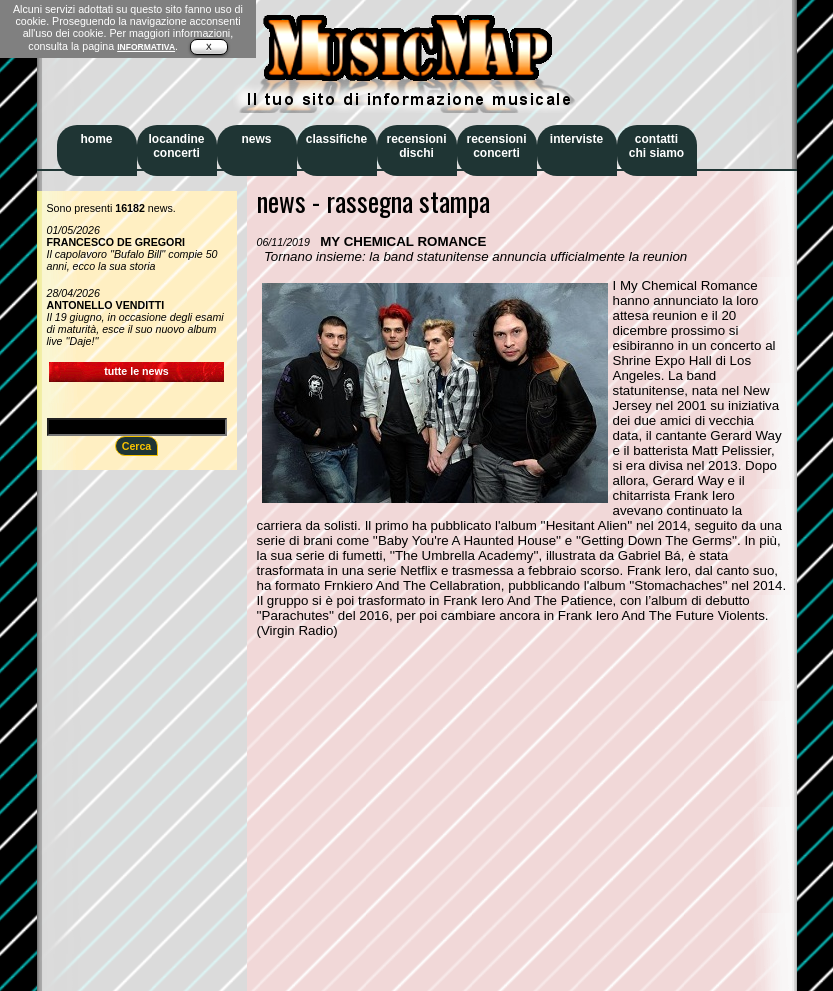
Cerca (137, 446)
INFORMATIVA (146, 47)
